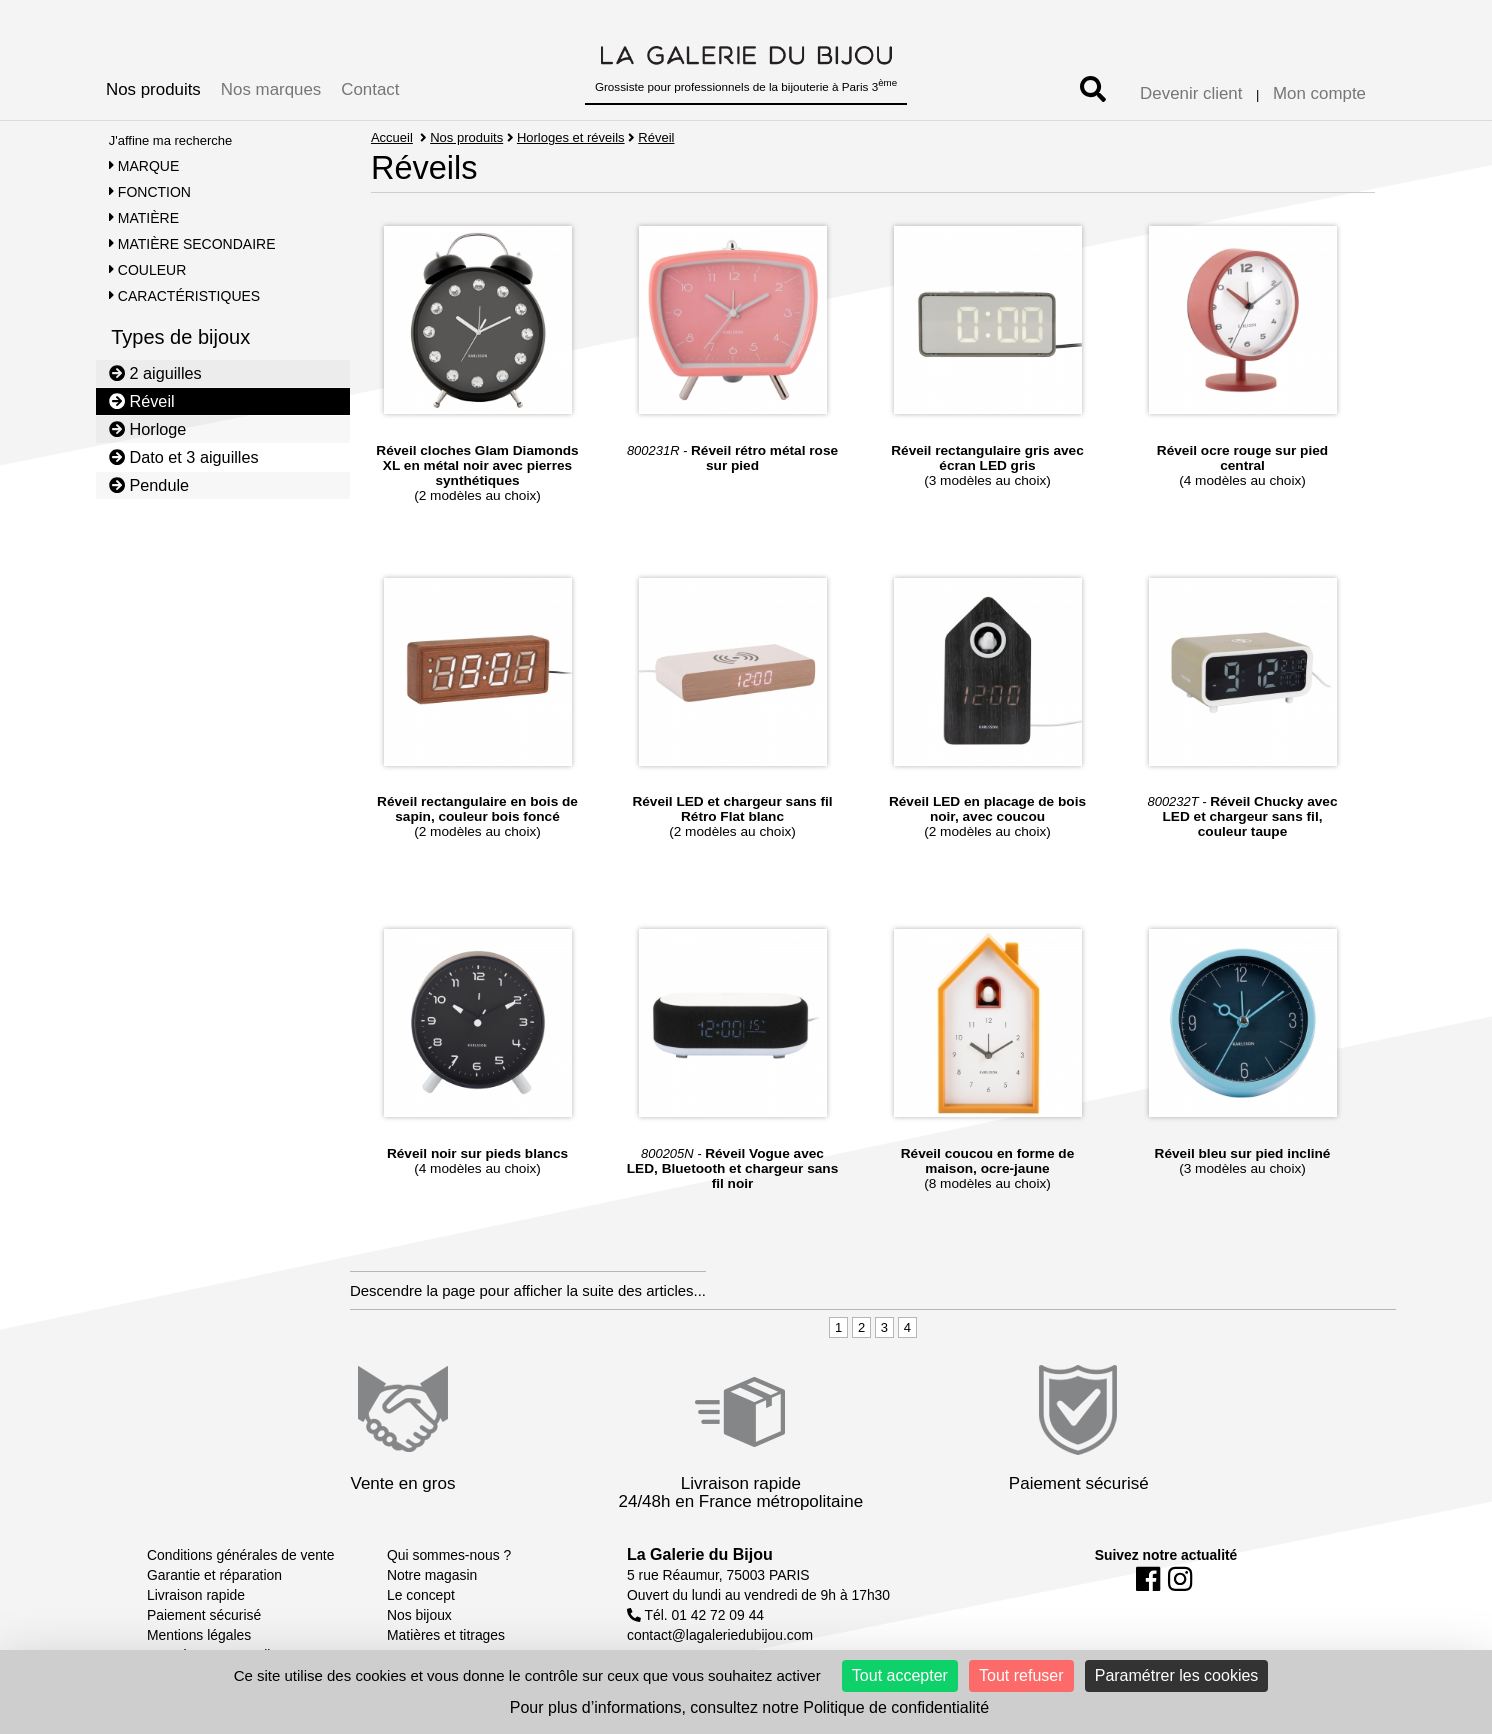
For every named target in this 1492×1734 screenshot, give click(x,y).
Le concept (421, 1595)
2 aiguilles (155, 373)
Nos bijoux (419, 1615)
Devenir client (1191, 93)
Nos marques (271, 89)
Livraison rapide (196, 1595)
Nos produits (153, 89)
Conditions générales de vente (240, 1555)
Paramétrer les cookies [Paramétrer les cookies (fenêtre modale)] (1177, 1675)
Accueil (392, 137)
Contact (370, 89)
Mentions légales (199, 1635)
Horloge (148, 429)
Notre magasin (432, 1575)
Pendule (149, 485)
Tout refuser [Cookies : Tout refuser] (1021, 1675)
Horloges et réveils (571, 137)
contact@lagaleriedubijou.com (720, 1635)
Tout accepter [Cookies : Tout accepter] (900, 1675)
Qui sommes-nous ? (449, 1555)
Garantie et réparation (214, 1575)
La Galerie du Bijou (700, 1554)
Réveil (142, 401)
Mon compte (1319, 93)
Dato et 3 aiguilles (184, 457)
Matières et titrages (446, 1635)
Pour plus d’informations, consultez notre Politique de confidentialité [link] (749, 1707)
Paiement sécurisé (204, 1615)
